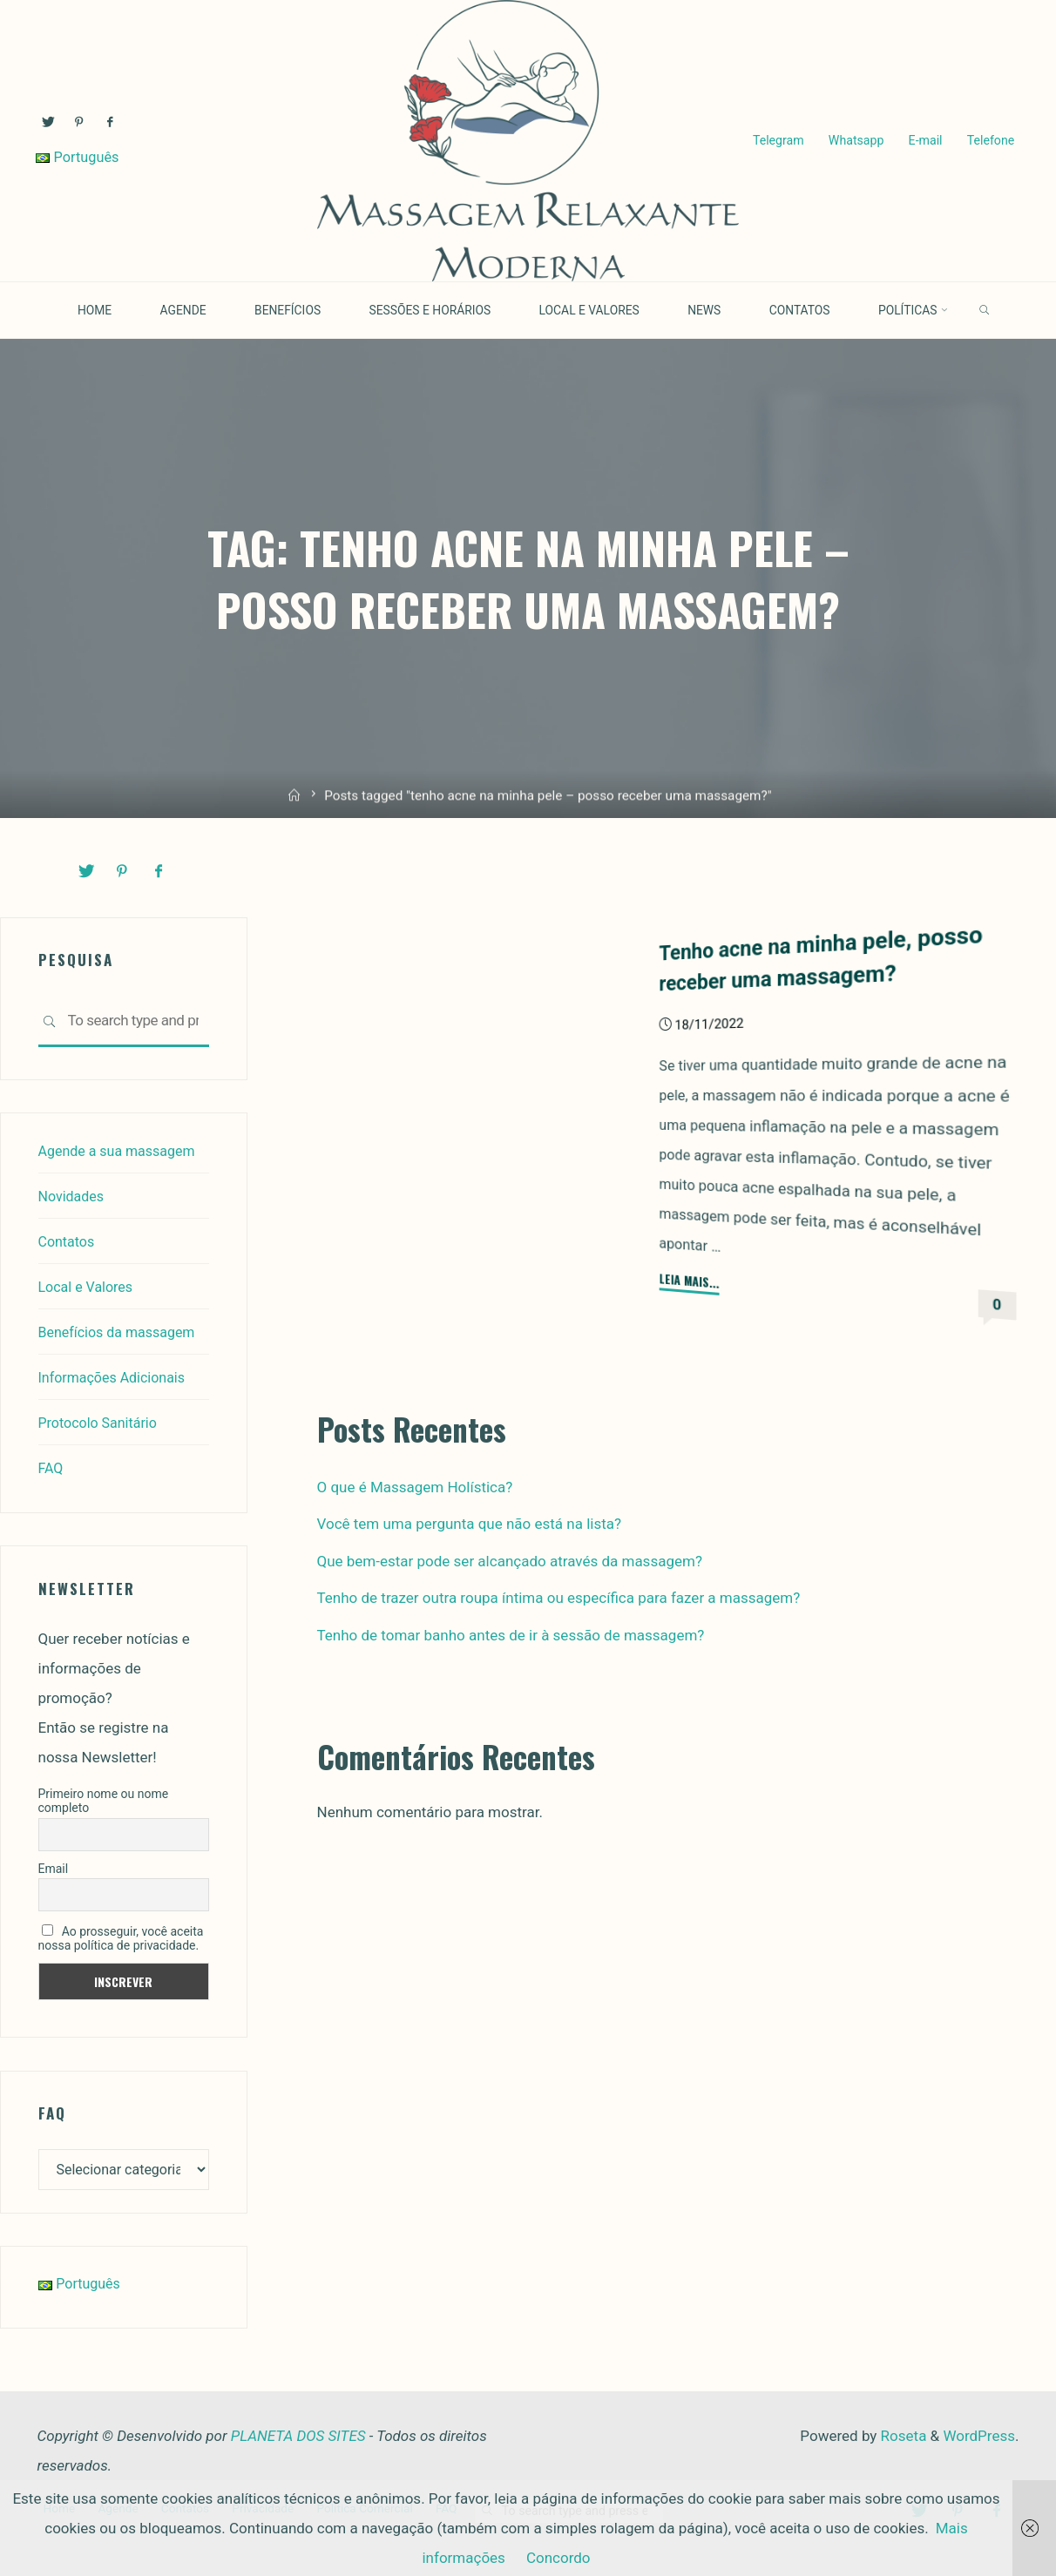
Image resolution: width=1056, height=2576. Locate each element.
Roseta (901, 2436)
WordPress (979, 2436)
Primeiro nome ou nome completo (103, 1800)
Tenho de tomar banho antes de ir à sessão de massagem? (511, 1634)
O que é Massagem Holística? (415, 1486)
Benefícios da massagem (121, 1331)
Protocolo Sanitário (101, 1421)
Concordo (558, 2557)
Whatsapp (855, 141)
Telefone (989, 141)
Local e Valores (88, 1286)
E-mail (924, 141)
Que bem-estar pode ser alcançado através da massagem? (509, 1560)
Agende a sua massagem (121, 1150)
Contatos (68, 1240)
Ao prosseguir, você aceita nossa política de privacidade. (121, 1937)
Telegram (776, 141)
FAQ (51, 1467)
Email (53, 1868)
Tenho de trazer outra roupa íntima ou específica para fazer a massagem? (559, 1597)
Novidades (73, 1195)
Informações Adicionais (116, 1376)
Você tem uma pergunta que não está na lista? (469, 1522)
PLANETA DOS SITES (298, 2436)
